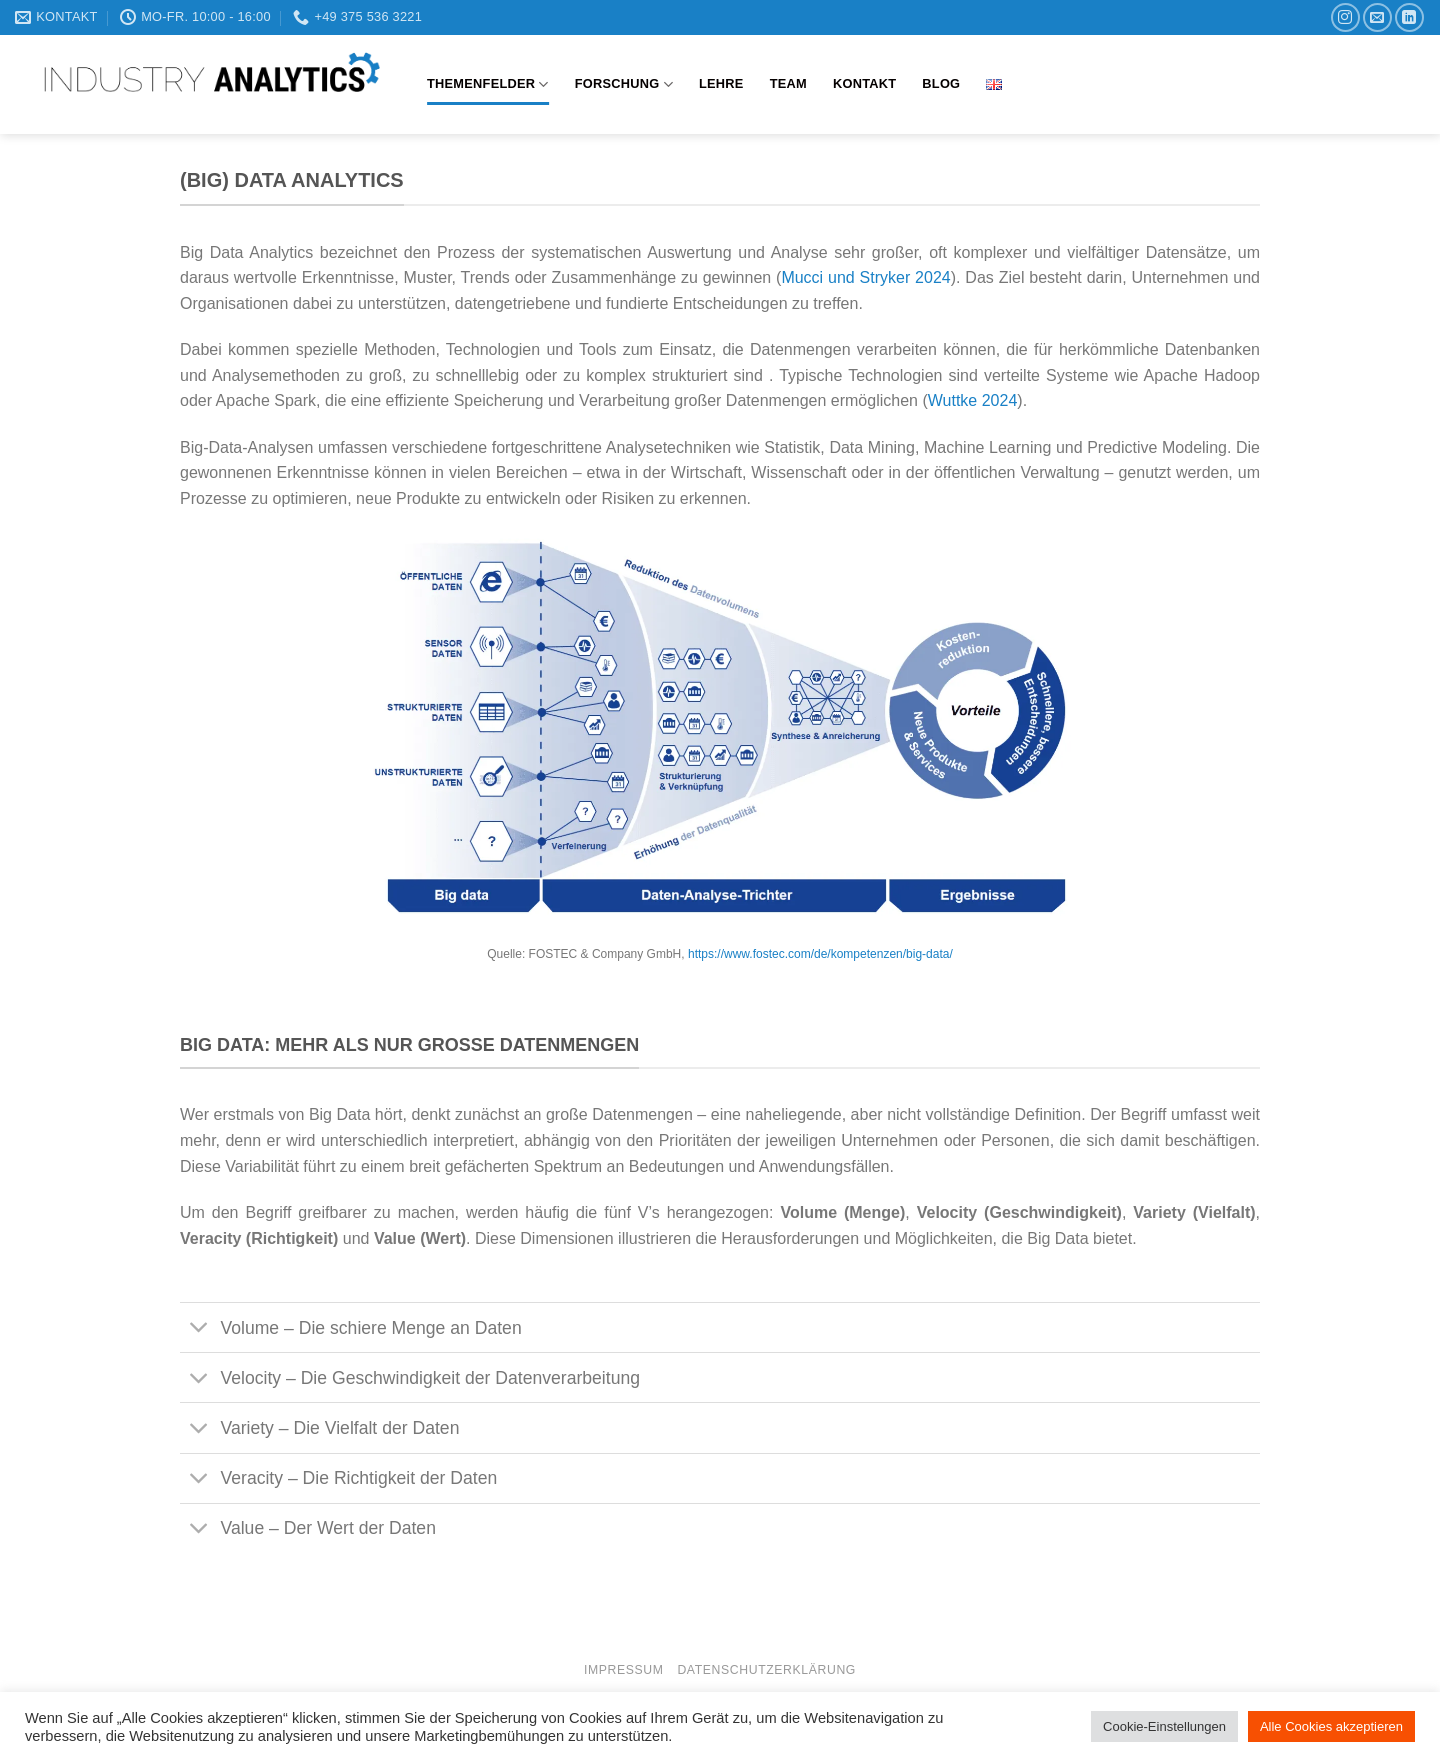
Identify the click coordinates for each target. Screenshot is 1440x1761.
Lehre (721, 83)
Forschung (624, 84)
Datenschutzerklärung (766, 1670)
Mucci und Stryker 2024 (865, 277)
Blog (941, 83)
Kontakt (864, 83)
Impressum (624, 1670)
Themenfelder (488, 84)
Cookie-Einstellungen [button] (1164, 1726)
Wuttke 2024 (973, 400)
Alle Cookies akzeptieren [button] (1331, 1726)
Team (788, 83)
